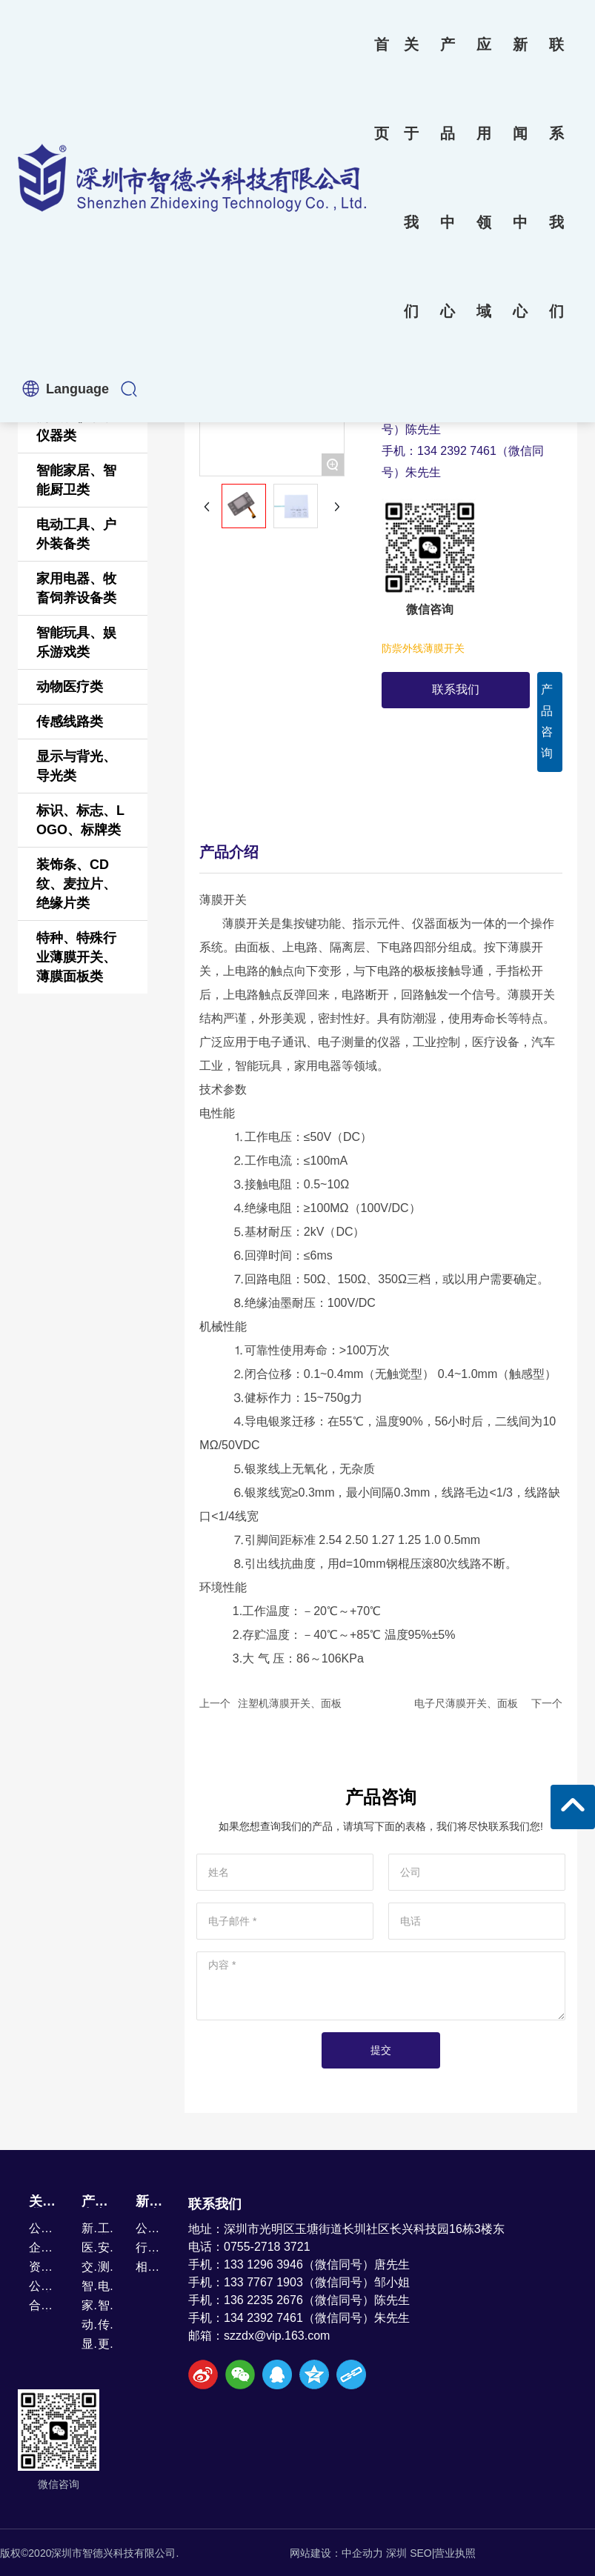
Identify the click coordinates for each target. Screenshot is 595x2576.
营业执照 (455, 2553)
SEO (421, 2553)
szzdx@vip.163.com (277, 2335)
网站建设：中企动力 (336, 2553)
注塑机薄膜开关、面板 (290, 1703)
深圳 (396, 2553)
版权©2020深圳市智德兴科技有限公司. (89, 2553)
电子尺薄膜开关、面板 (466, 1703)
